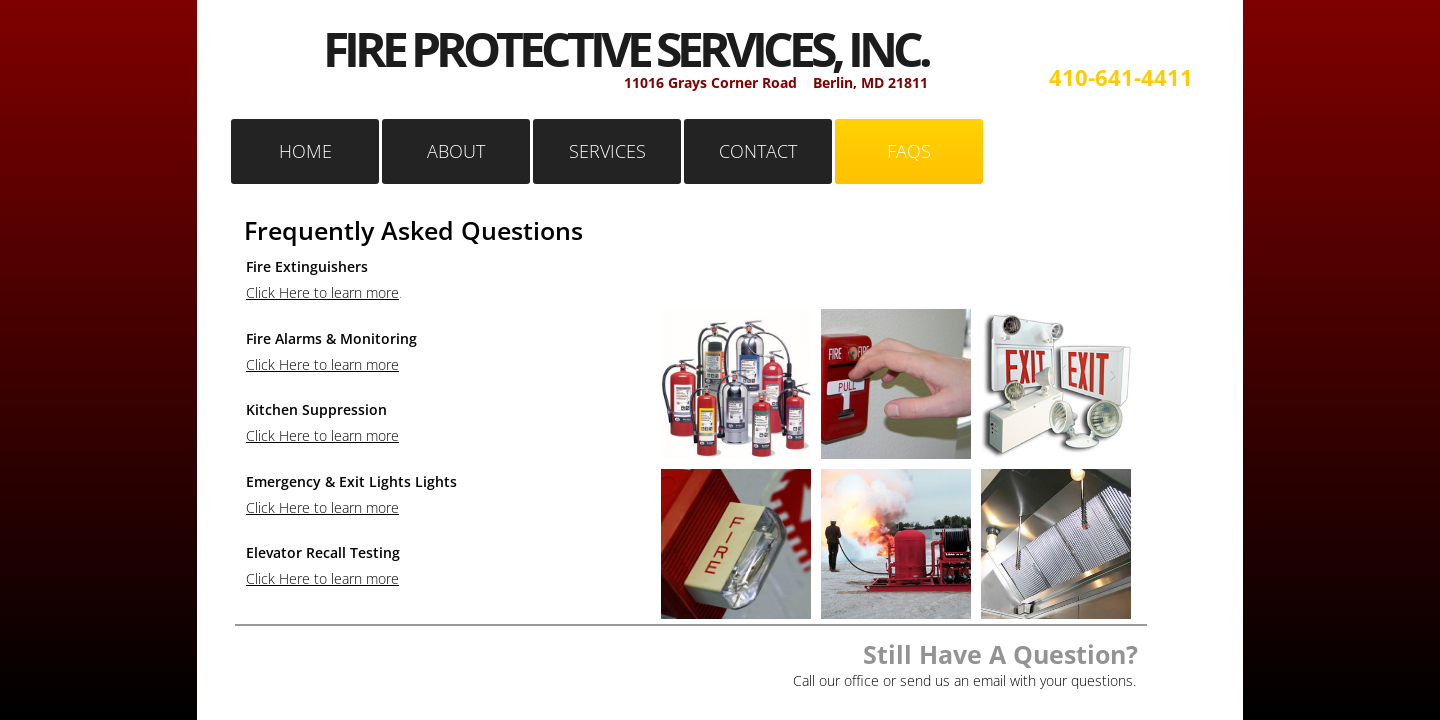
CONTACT (758, 151)
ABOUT (456, 151)
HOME (305, 151)
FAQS (909, 151)
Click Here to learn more (322, 292)
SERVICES (607, 151)
